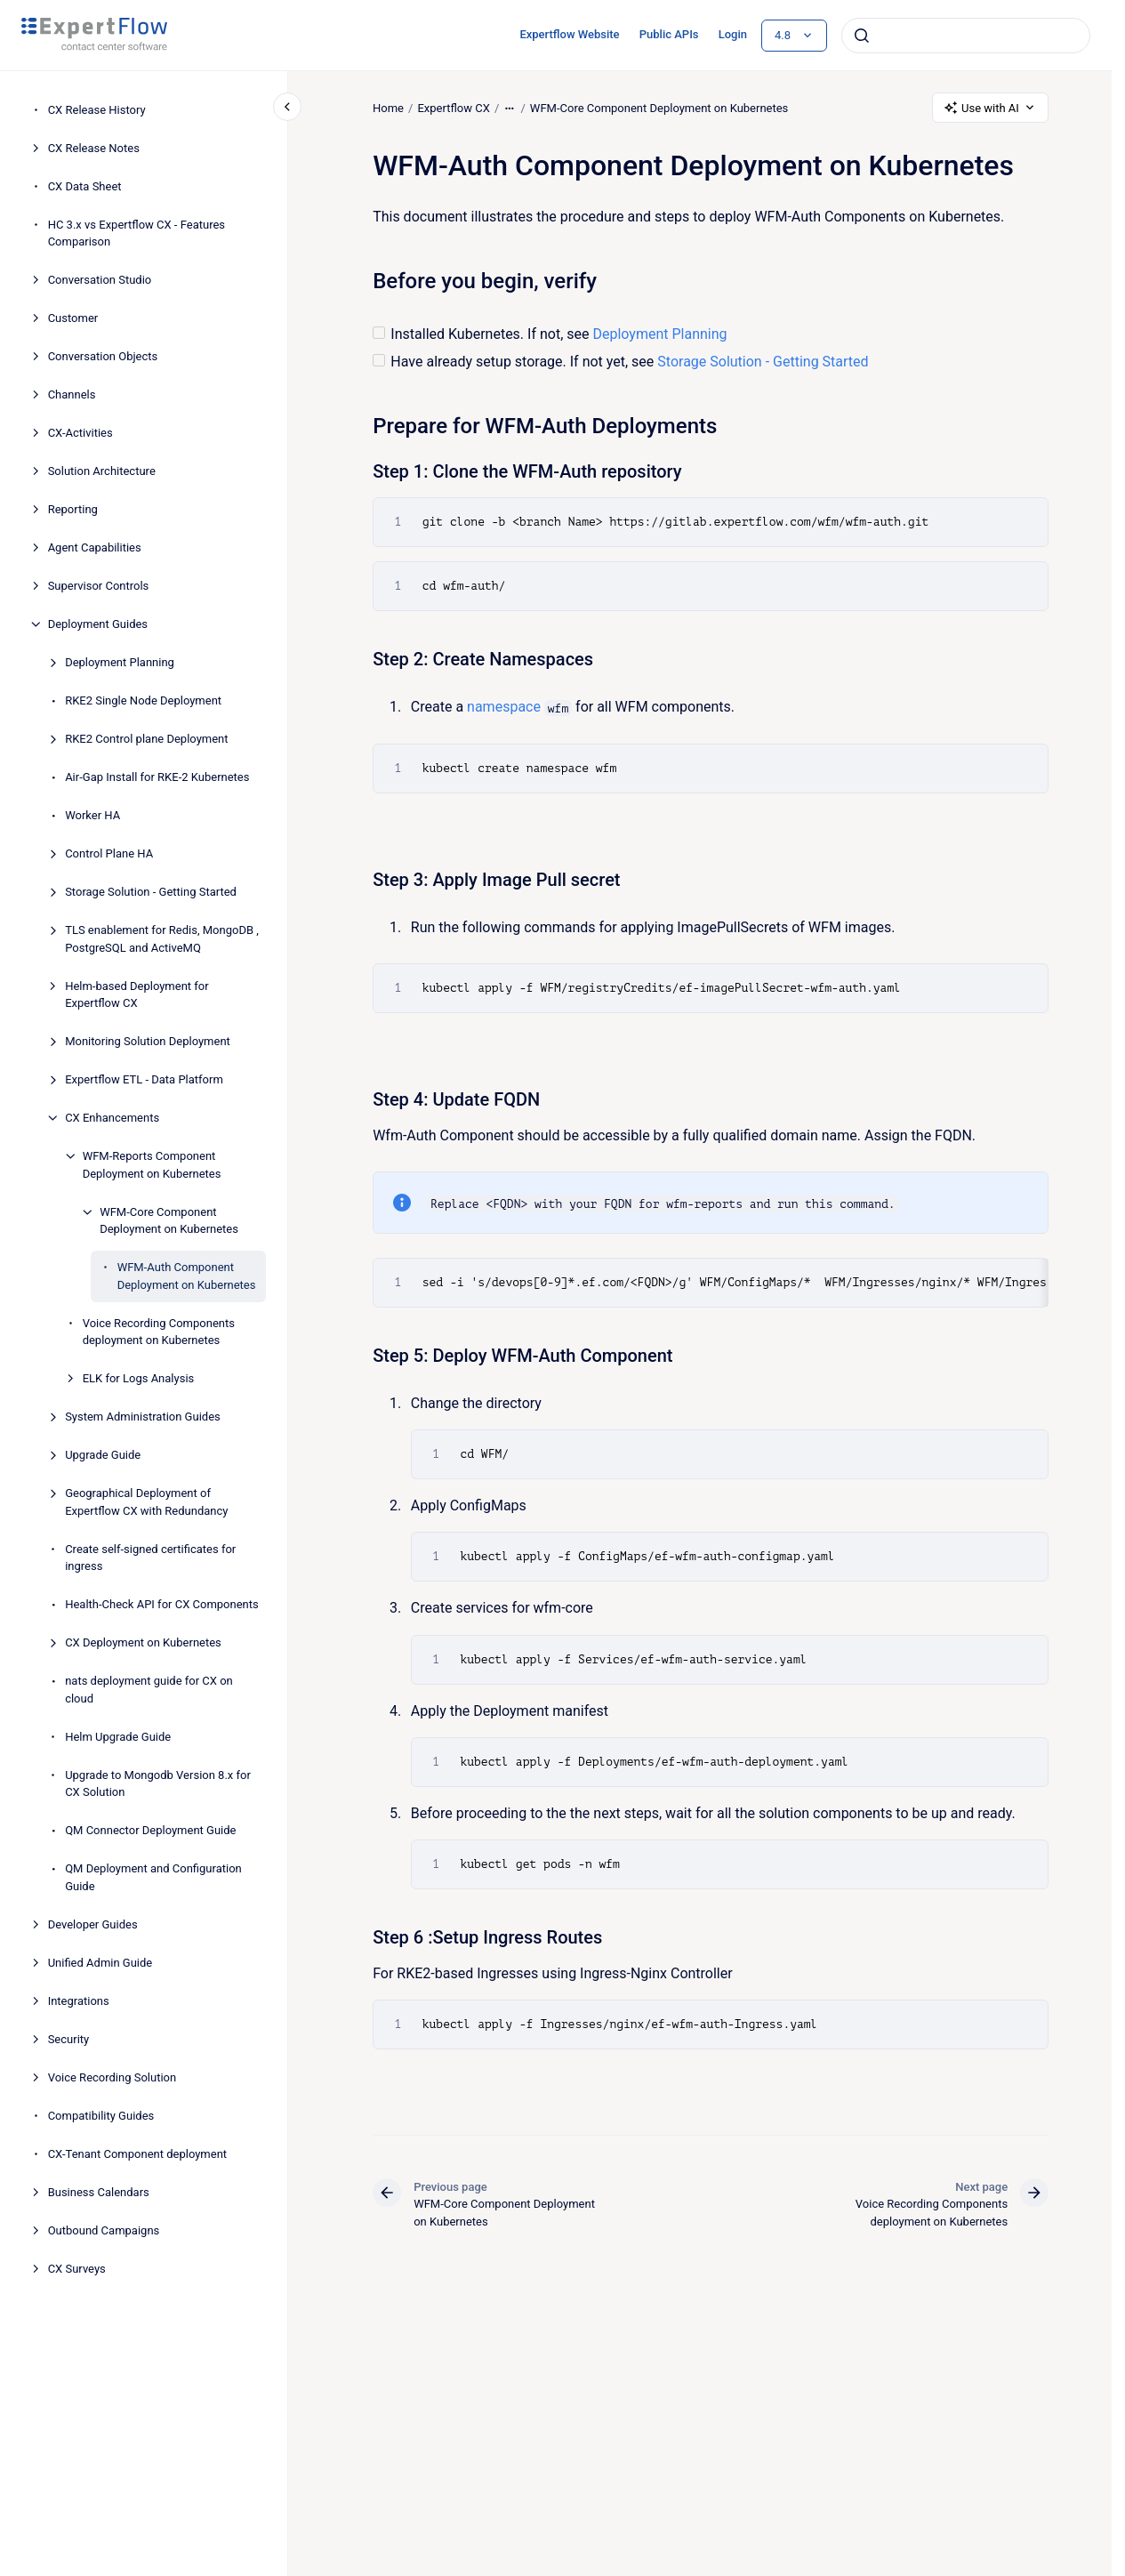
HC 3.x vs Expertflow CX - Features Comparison (136, 233)
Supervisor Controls (98, 585)
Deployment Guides (98, 624)
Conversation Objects (103, 356)
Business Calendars (98, 2192)
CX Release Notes (94, 148)
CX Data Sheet (85, 186)
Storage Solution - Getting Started (151, 891)
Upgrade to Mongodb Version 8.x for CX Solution (158, 1783)
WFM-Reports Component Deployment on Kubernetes (152, 1164)
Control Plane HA (109, 853)
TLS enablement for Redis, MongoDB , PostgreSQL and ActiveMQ (162, 938)
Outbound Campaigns (104, 2230)
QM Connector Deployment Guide (150, 1830)
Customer (73, 318)
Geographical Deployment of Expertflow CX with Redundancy (146, 1501)
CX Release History (97, 110)
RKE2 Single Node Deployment (143, 700)
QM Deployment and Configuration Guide (153, 1877)
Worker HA (92, 815)
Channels (72, 394)
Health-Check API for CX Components (162, 1604)
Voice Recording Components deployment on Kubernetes (159, 1332)
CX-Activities (80, 432)
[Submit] (862, 35)
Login (733, 34)
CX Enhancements (112, 1117)
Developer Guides (93, 1924)
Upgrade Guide (103, 1454)
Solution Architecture (102, 471)
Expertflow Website (569, 34)
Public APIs (669, 34)
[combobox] (965, 35)
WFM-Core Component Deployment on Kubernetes (169, 1220)
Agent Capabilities (94, 547)
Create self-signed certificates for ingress (150, 1558)
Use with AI (990, 108)
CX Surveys (77, 2268)
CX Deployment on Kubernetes (143, 1642)
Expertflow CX (453, 107)
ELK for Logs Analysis (139, 1378)
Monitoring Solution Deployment (147, 1041)
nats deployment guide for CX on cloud (149, 1689)
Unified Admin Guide (100, 1962)
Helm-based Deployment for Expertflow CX (137, 994)
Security (69, 2039)
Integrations (78, 2001)
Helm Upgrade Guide (118, 1736)
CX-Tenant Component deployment (137, 2154)
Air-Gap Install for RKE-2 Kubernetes (157, 777)
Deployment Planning (119, 662)
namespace (504, 706)
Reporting (73, 509)
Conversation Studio (100, 279)
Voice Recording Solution (112, 2077)
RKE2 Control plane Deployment (146, 738)
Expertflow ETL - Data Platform (144, 1079)
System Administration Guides (143, 1416)
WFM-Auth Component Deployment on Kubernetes (186, 1276)
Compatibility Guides (101, 2115)
